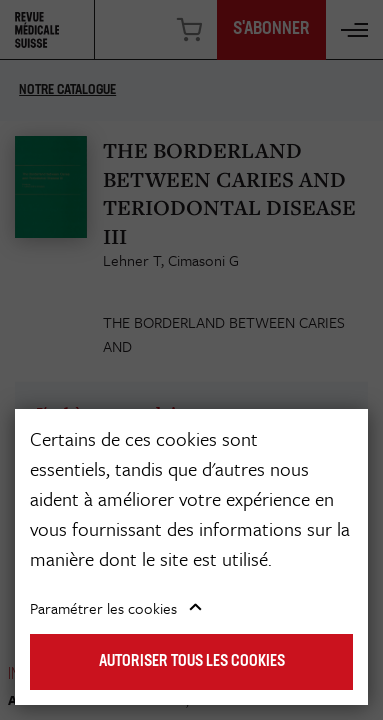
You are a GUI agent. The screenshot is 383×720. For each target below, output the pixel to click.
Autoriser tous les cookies (192, 662)
